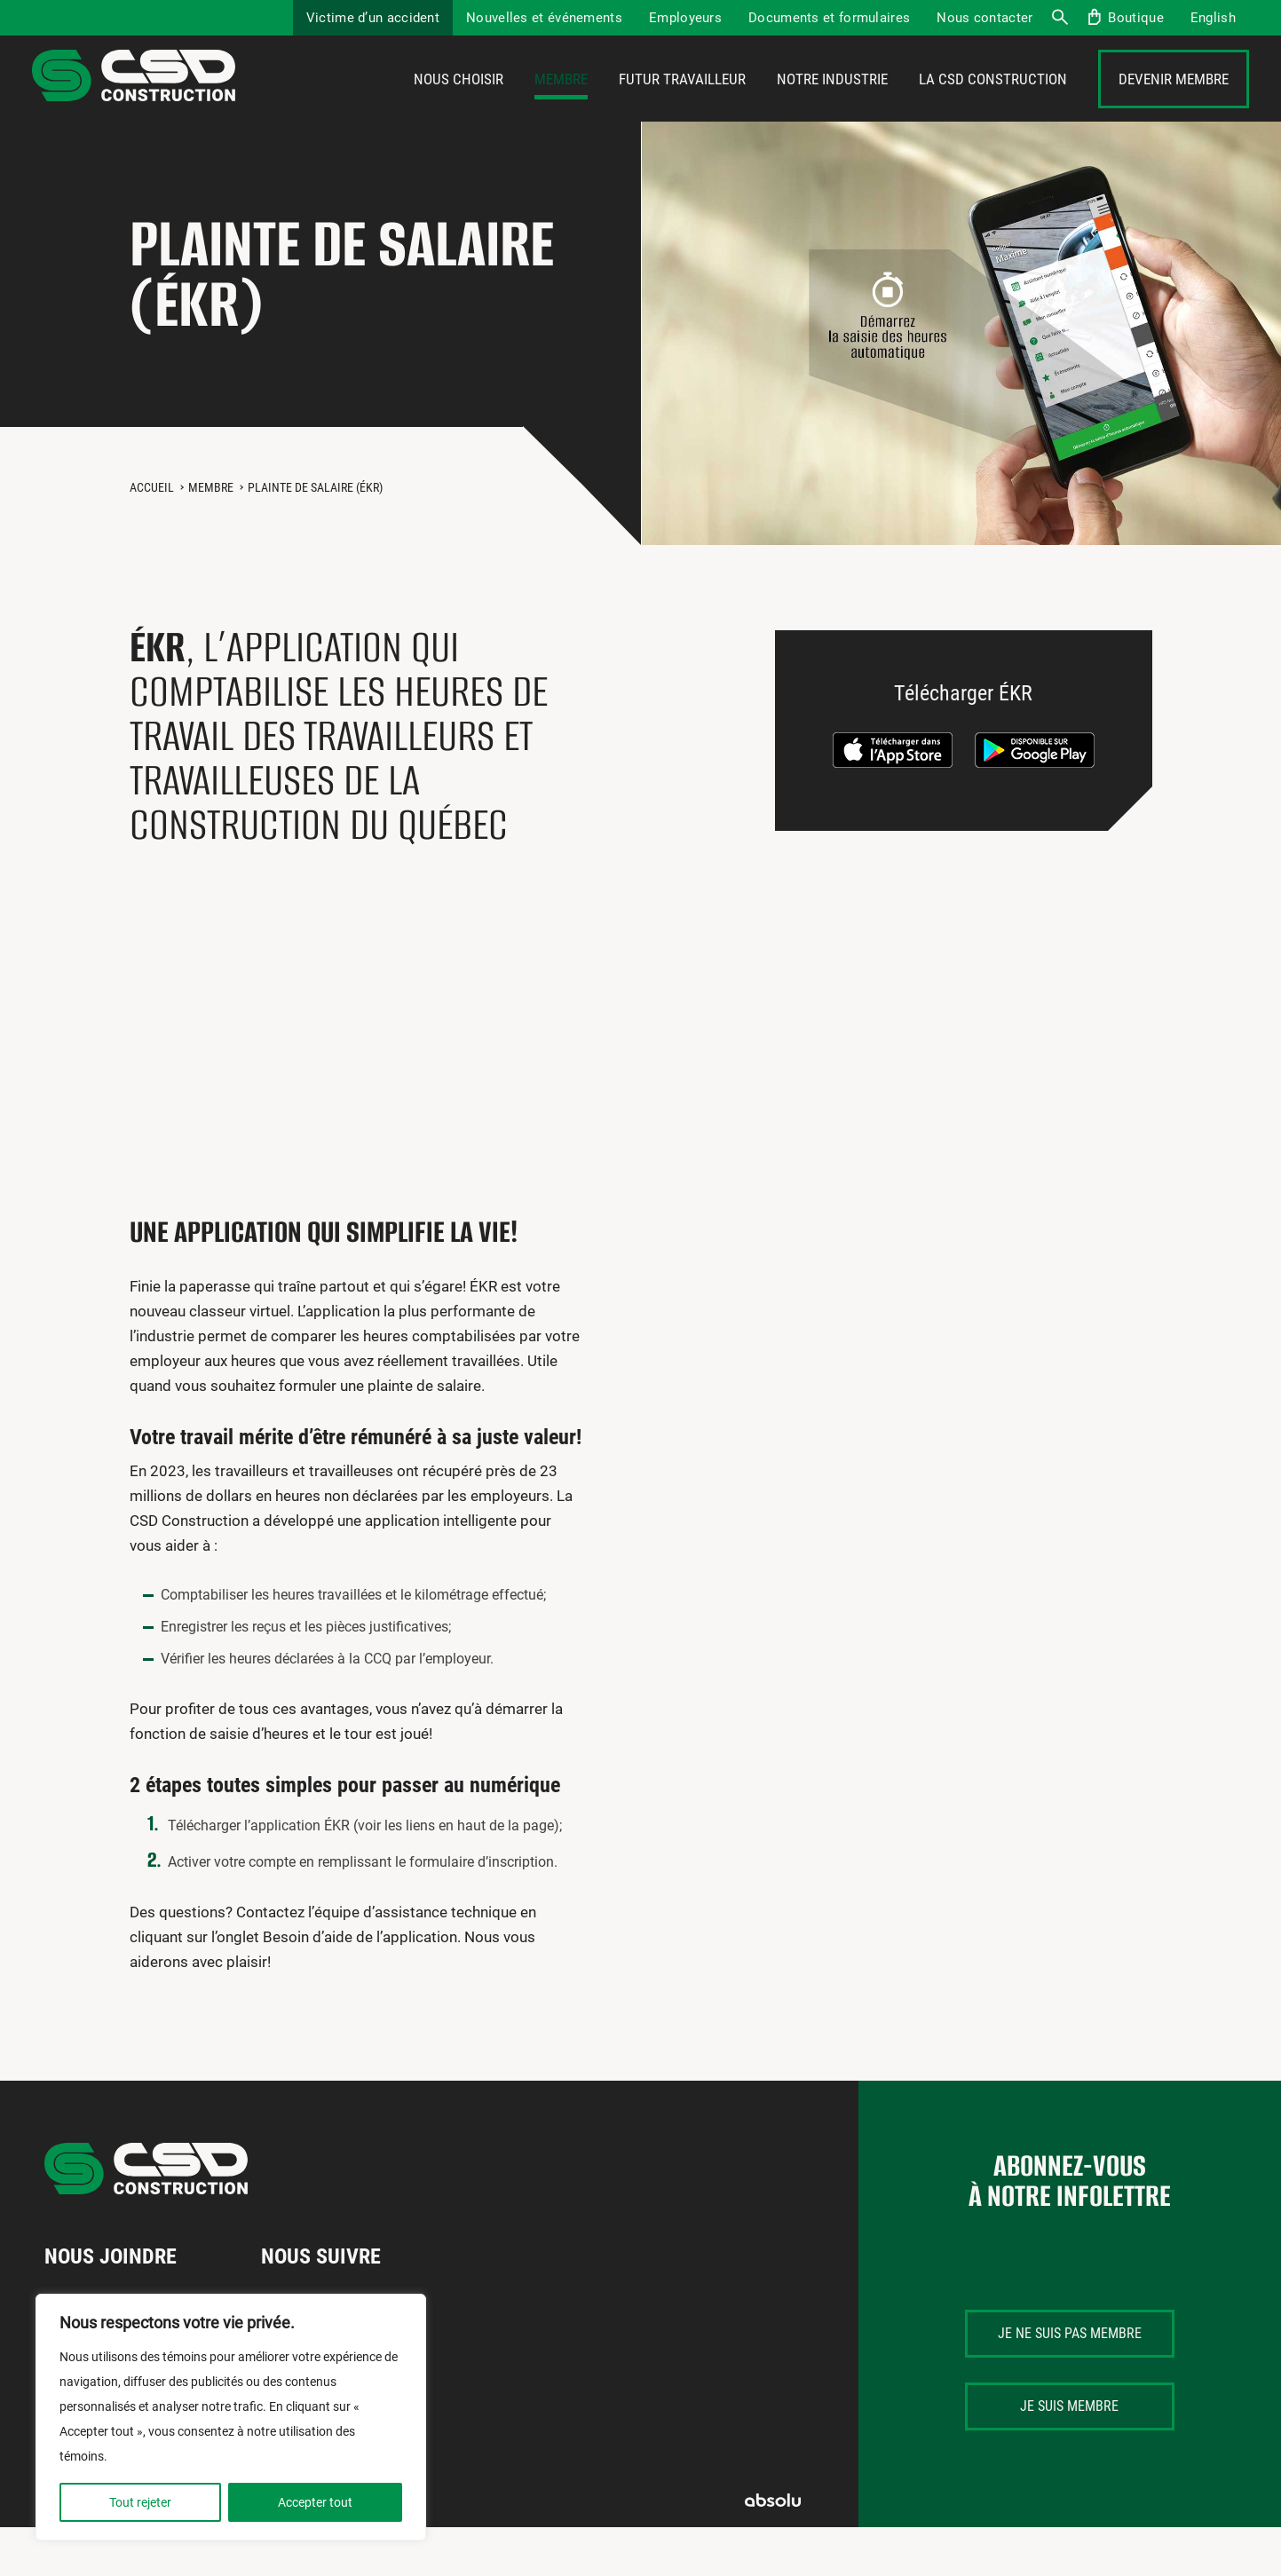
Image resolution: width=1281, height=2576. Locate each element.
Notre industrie (832, 104)
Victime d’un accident (372, 18)
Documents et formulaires (829, 18)
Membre (561, 104)
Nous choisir (458, 104)
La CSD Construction (993, 104)
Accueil (152, 536)
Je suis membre (1069, 2454)
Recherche (1059, 18)
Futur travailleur (682, 104)
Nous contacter (984, 18)
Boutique (1135, 18)
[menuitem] (1213, 18)
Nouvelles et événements (544, 18)
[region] (231, 2417)
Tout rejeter (140, 2502)
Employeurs (685, 18)
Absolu (773, 2549)
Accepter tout (315, 2502)
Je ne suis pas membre (1070, 2382)
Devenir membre (1174, 104)
